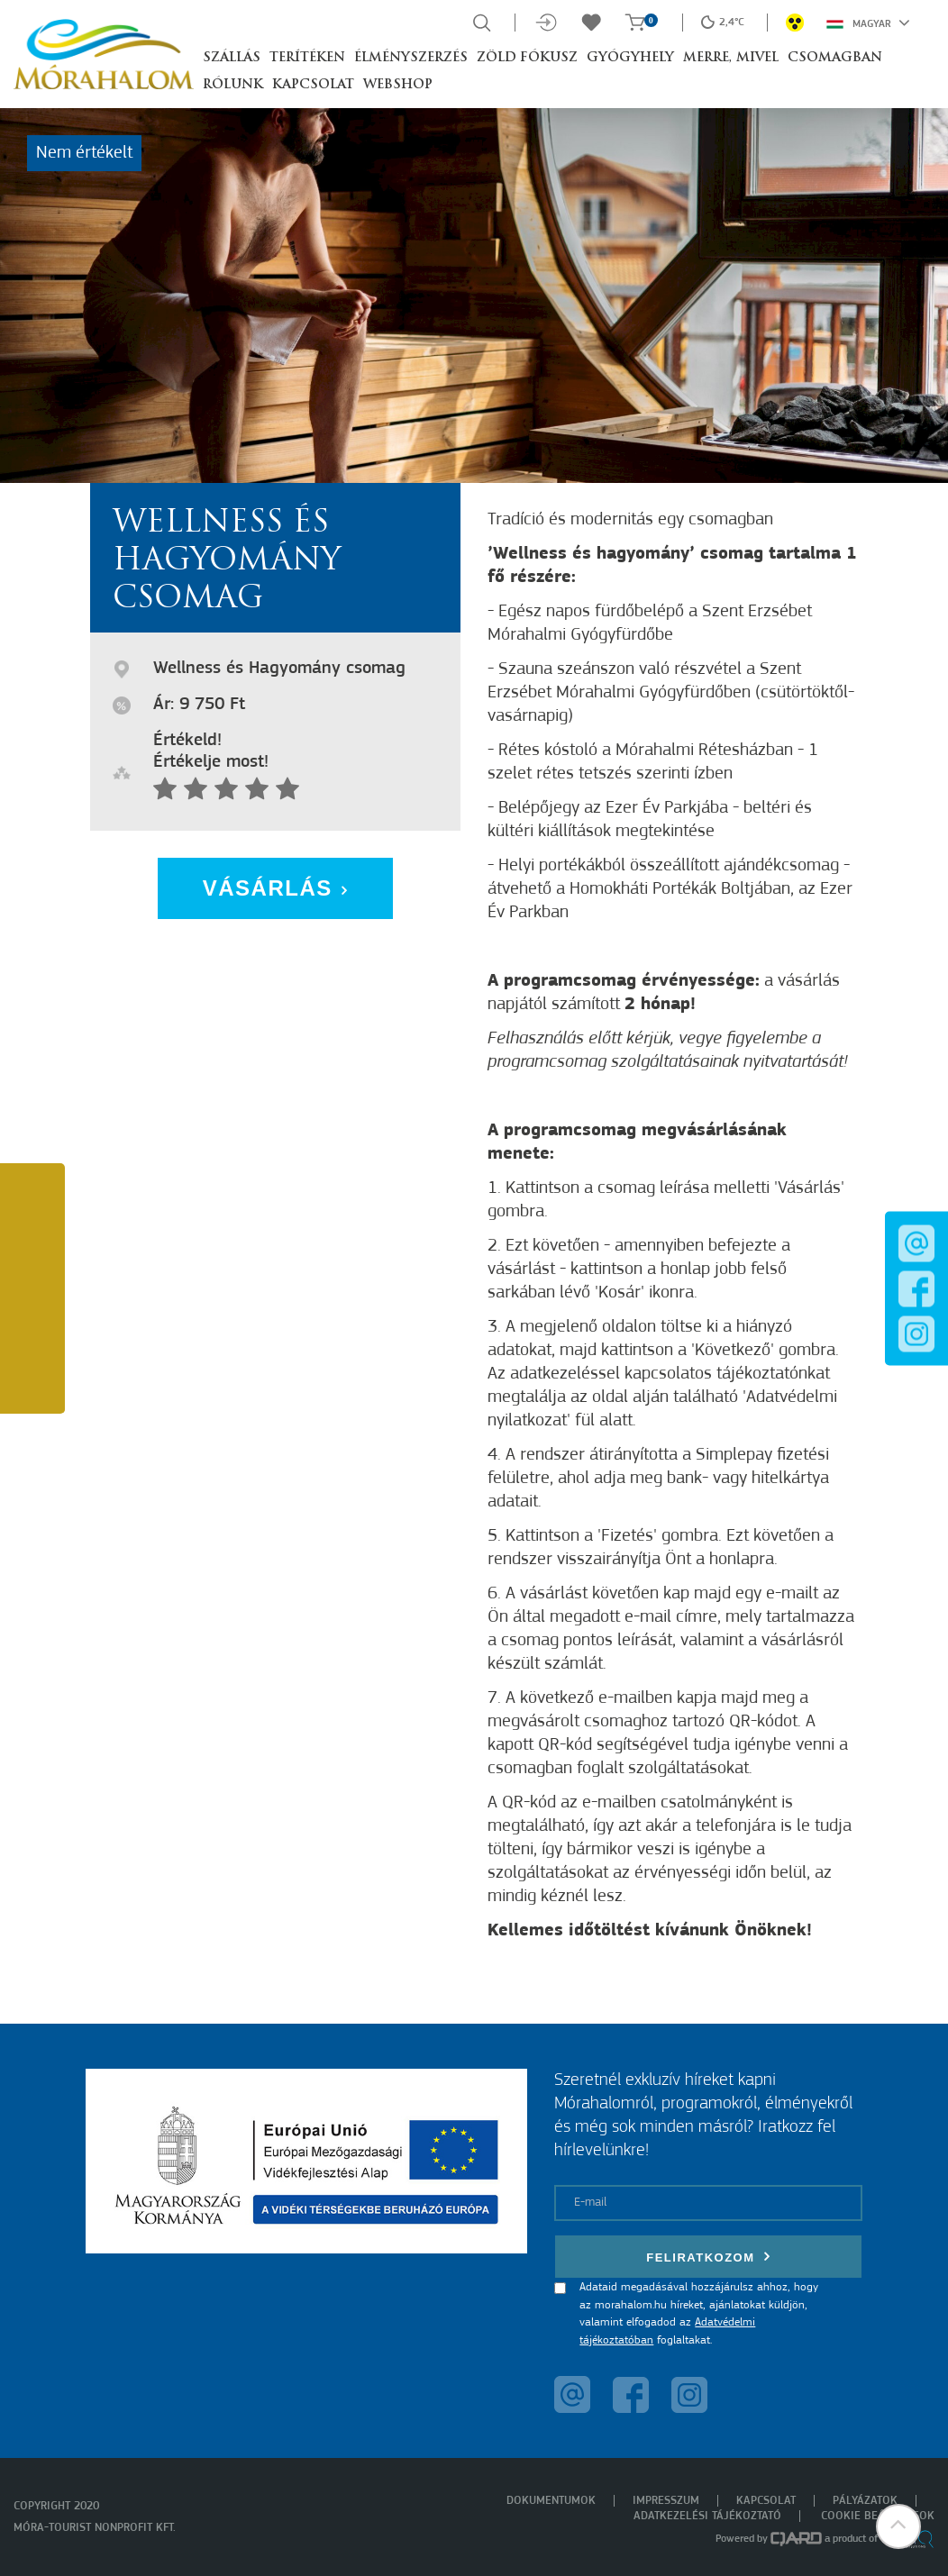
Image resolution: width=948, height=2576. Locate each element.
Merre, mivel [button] (731, 58)
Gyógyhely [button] (630, 58)
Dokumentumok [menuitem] (551, 2501)
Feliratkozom (708, 2256)
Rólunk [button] (233, 85)
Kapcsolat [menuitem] (766, 2501)
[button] (898, 2526)
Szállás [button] (231, 58)
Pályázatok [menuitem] (865, 2501)
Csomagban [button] (835, 58)
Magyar (868, 23)
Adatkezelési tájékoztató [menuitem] (707, 2516)
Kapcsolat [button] (313, 85)
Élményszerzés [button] (411, 58)
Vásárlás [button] (276, 888)
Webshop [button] (398, 85)
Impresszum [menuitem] (666, 2501)
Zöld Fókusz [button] (527, 58)
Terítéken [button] (307, 58)
